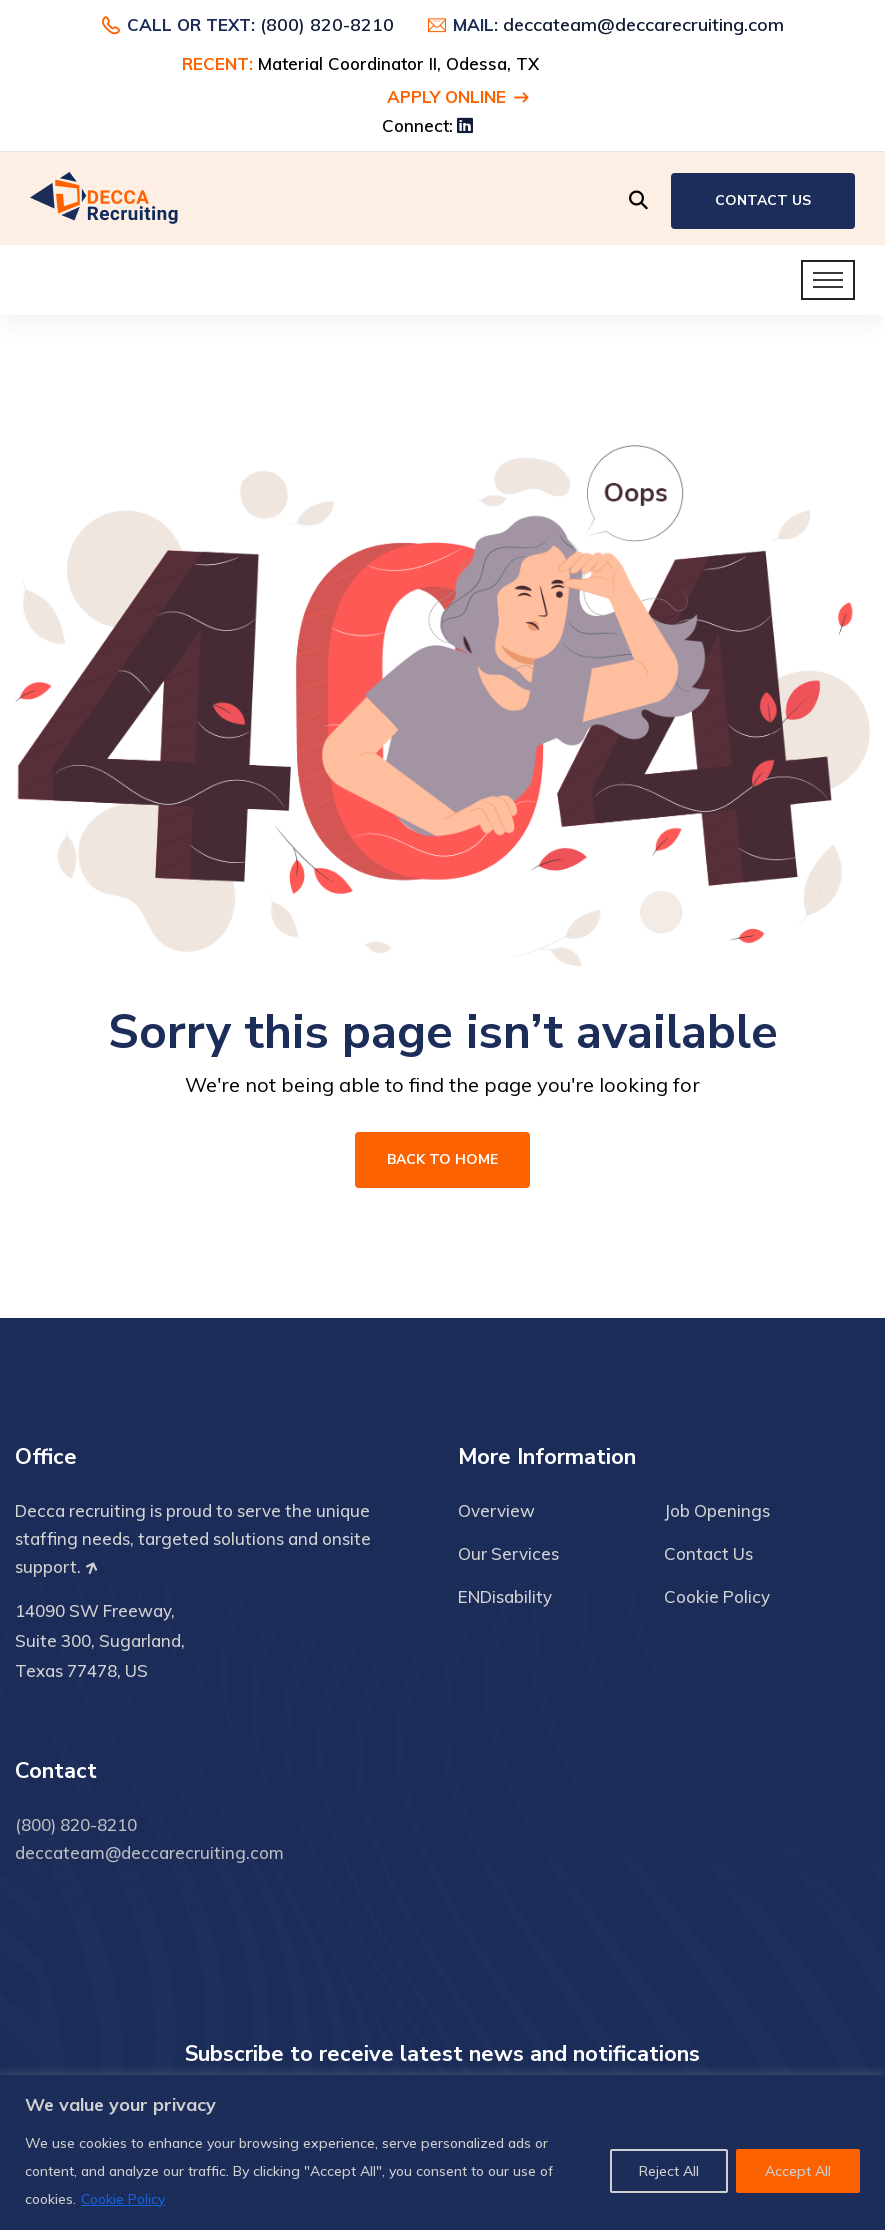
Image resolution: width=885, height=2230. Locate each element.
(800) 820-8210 (327, 24)
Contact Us (763, 200)
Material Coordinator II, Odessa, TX (398, 63)
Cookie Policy (123, 2199)
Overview (496, 1510)
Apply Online (457, 96)
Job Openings (717, 1510)
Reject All (669, 2171)
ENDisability (505, 1596)
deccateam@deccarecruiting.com (643, 24)
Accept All (798, 2171)
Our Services (508, 1553)
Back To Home (442, 1159)
